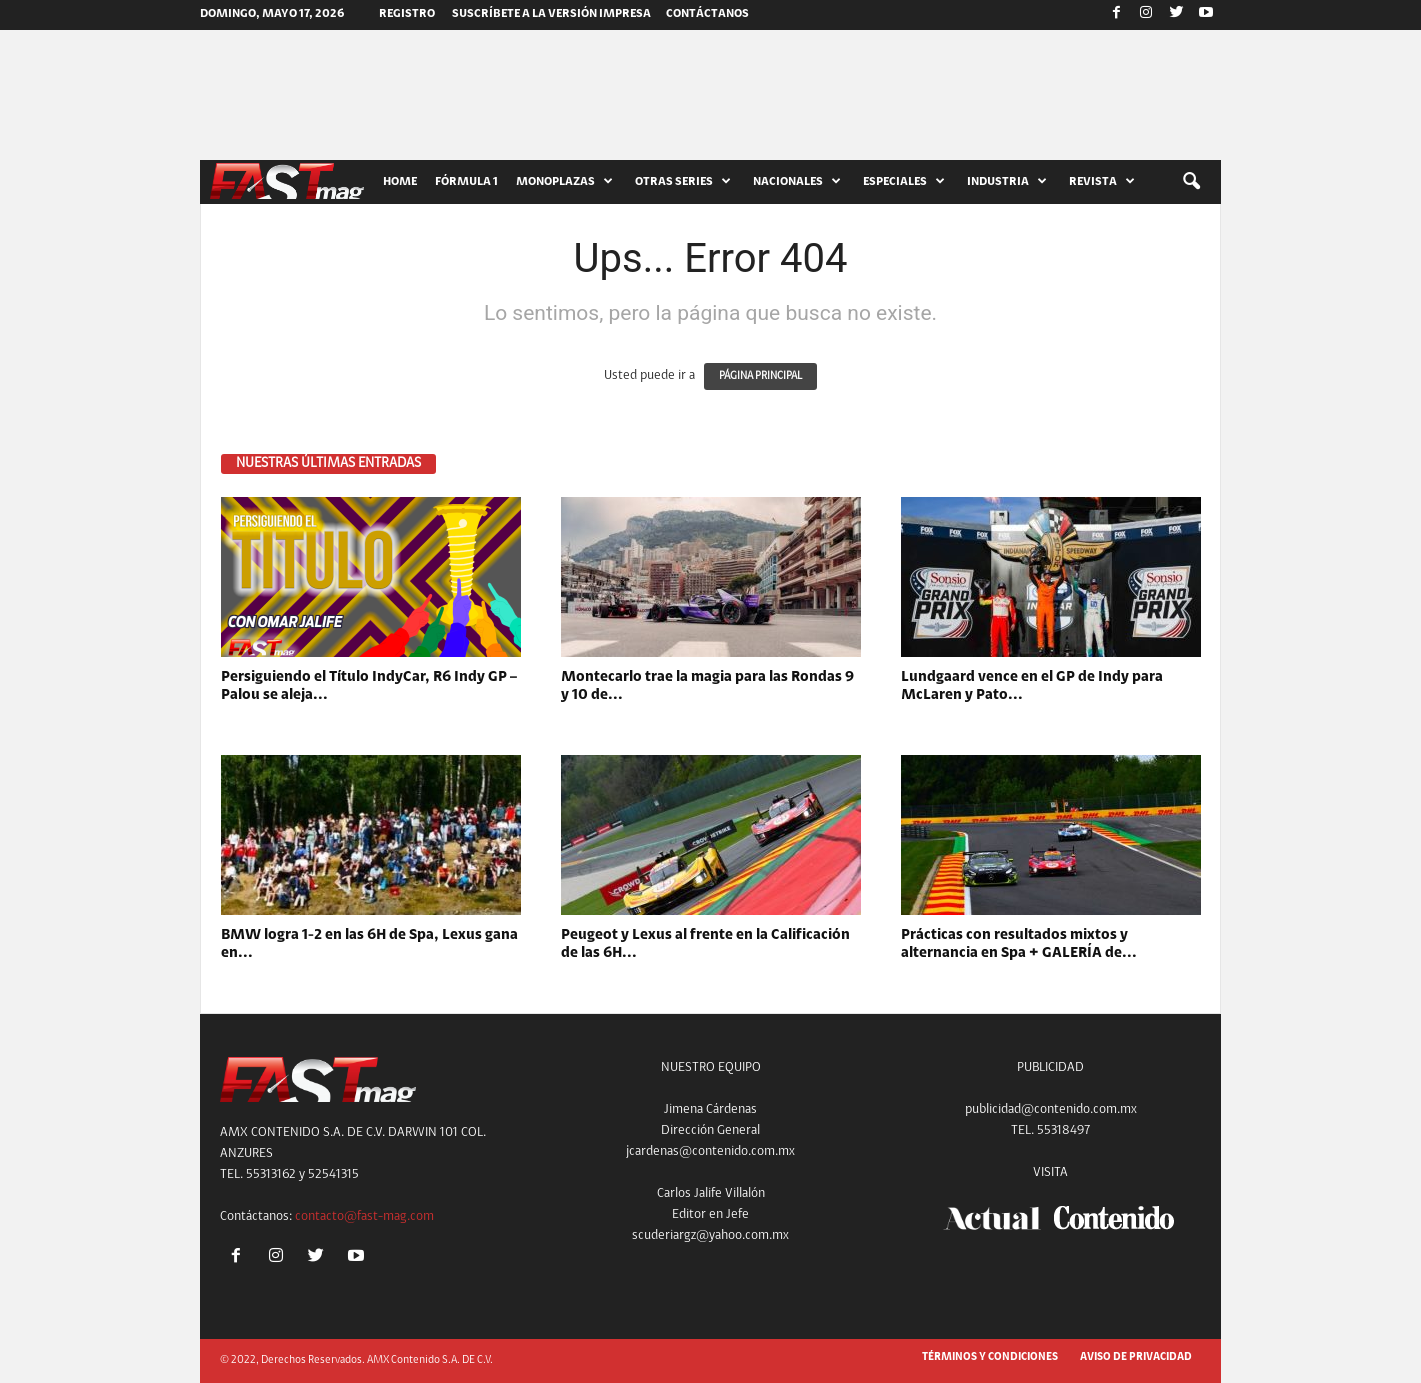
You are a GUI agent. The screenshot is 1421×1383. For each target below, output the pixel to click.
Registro (407, 14)
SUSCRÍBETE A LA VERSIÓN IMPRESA (551, 14)
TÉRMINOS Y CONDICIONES (990, 1357)
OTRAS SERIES (683, 182)
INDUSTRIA (1007, 182)
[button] (1191, 182)
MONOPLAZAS (564, 182)
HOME (400, 182)
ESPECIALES (904, 182)
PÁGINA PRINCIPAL (760, 376)
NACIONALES (797, 182)
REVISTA (1102, 182)
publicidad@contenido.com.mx (1051, 1109)
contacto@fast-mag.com (364, 1216)
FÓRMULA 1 (466, 182)
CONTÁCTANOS (707, 14)
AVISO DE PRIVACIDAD (1136, 1357)
